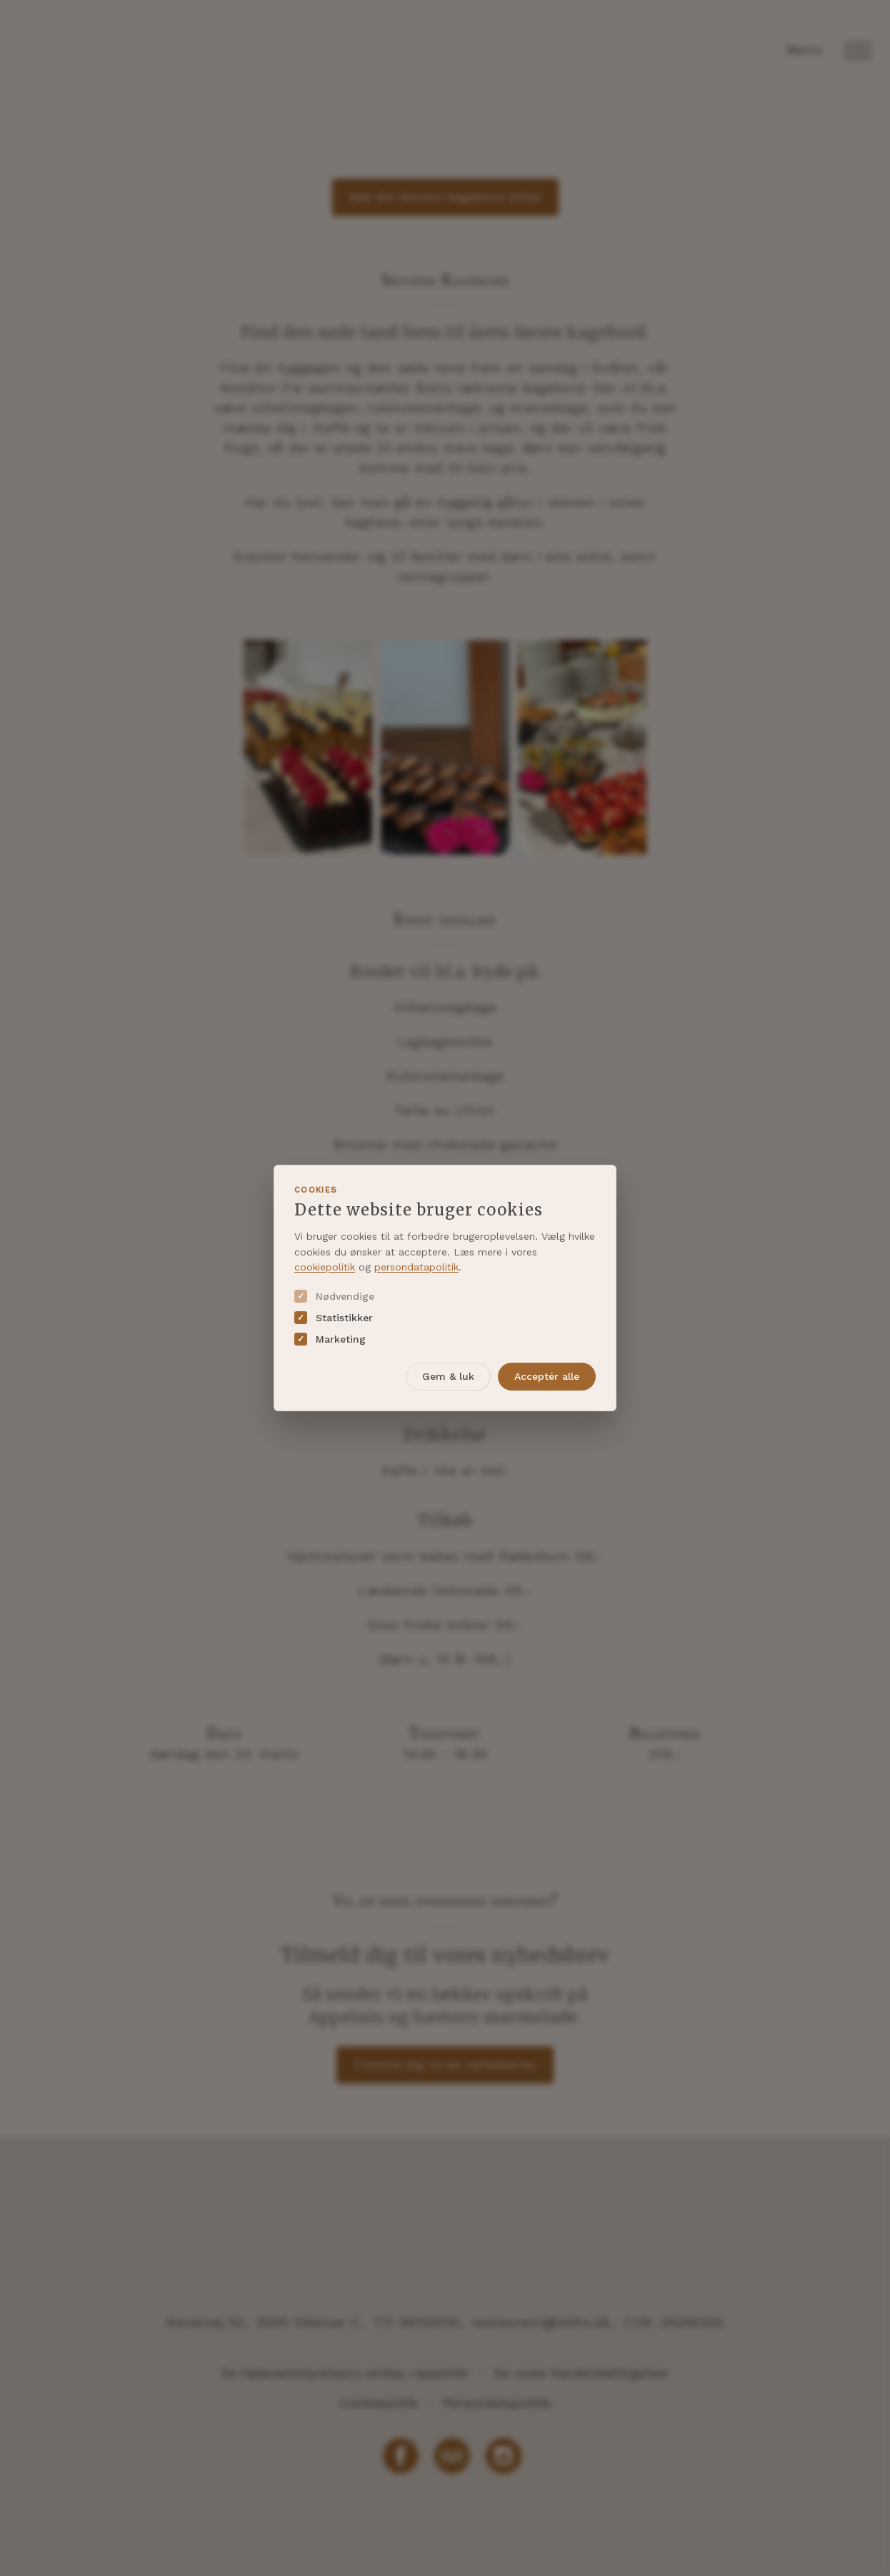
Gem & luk (448, 1376)
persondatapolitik (416, 1267)
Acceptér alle (546, 1376)
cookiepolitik (324, 1267)
